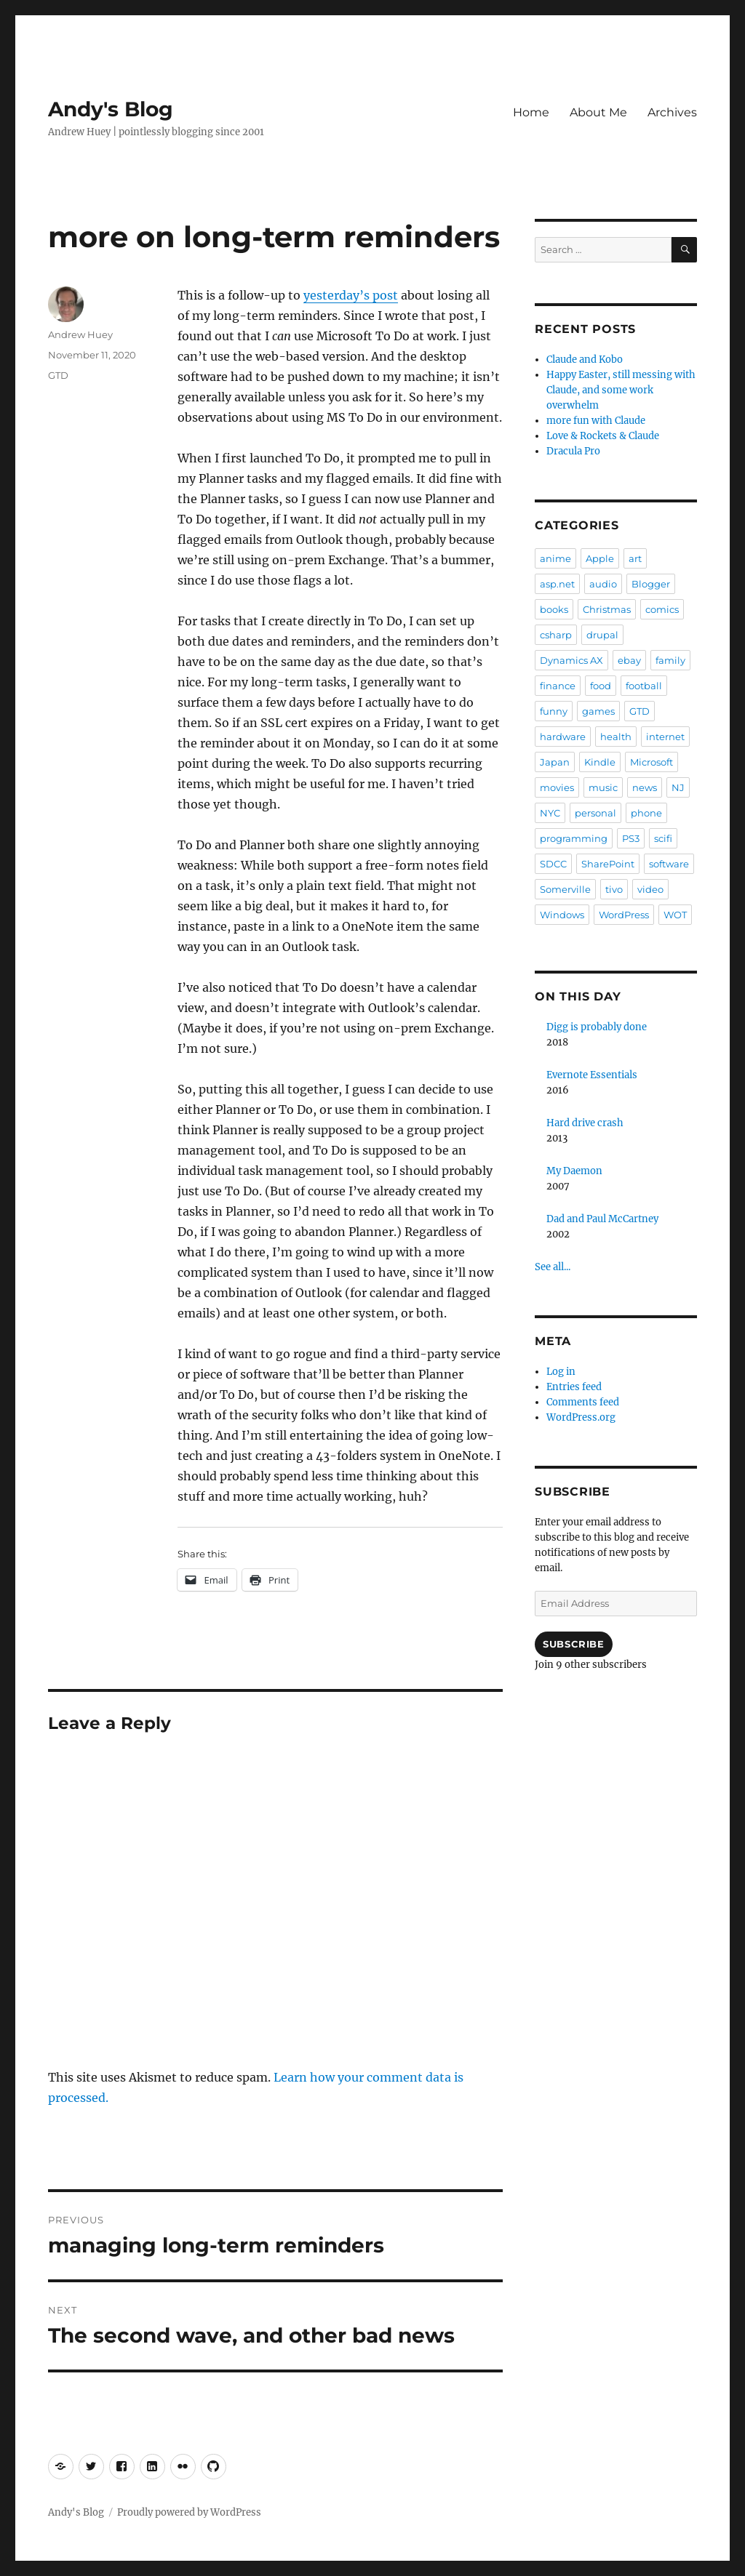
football (644, 685)
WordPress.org (580, 1417)
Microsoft (651, 762)
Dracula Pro (573, 451)
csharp (556, 635)
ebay (629, 660)
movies (557, 787)
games (598, 711)
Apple (600, 558)
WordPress (624, 914)
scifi (663, 838)
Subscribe (573, 1644)
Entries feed (574, 1387)
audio (603, 584)
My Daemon (574, 1171)
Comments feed (582, 1402)
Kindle (599, 762)
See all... (552, 1267)
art (635, 558)
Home (531, 112)
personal (595, 813)
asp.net (557, 584)
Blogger (651, 584)
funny (553, 711)
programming (573, 838)
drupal (602, 635)
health (616, 736)
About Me (598, 112)
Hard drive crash (585, 1123)
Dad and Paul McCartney (602, 1219)
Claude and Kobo (584, 359)
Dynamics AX (571, 660)
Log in (560, 1371)
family (670, 660)
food (600, 685)
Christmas (607, 609)
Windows (562, 914)
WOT (675, 914)
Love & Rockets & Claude (602, 436)
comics (662, 609)
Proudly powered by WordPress (189, 2512)
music (603, 787)
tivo (614, 889)
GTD (58, 375)
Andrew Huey (80, 334)
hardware (563, 736)
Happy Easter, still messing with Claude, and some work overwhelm (621, 390)
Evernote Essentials (591, 1075)
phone (646, 813)
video (650, 889)
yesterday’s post (350, 295)
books (554, 609)
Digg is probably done (596, 1027)
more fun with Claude (595, 420)
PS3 (631, 838)
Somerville (565, 889)
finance (557, 685)
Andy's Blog (110, 109)
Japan (555, 762)
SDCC (553, 864)
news (644, 787)
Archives (672, 112)
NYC (550, 813)
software (669, 864)
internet (665, 736)
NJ (678, 787)
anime (555, 558)
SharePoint (607, 864)
